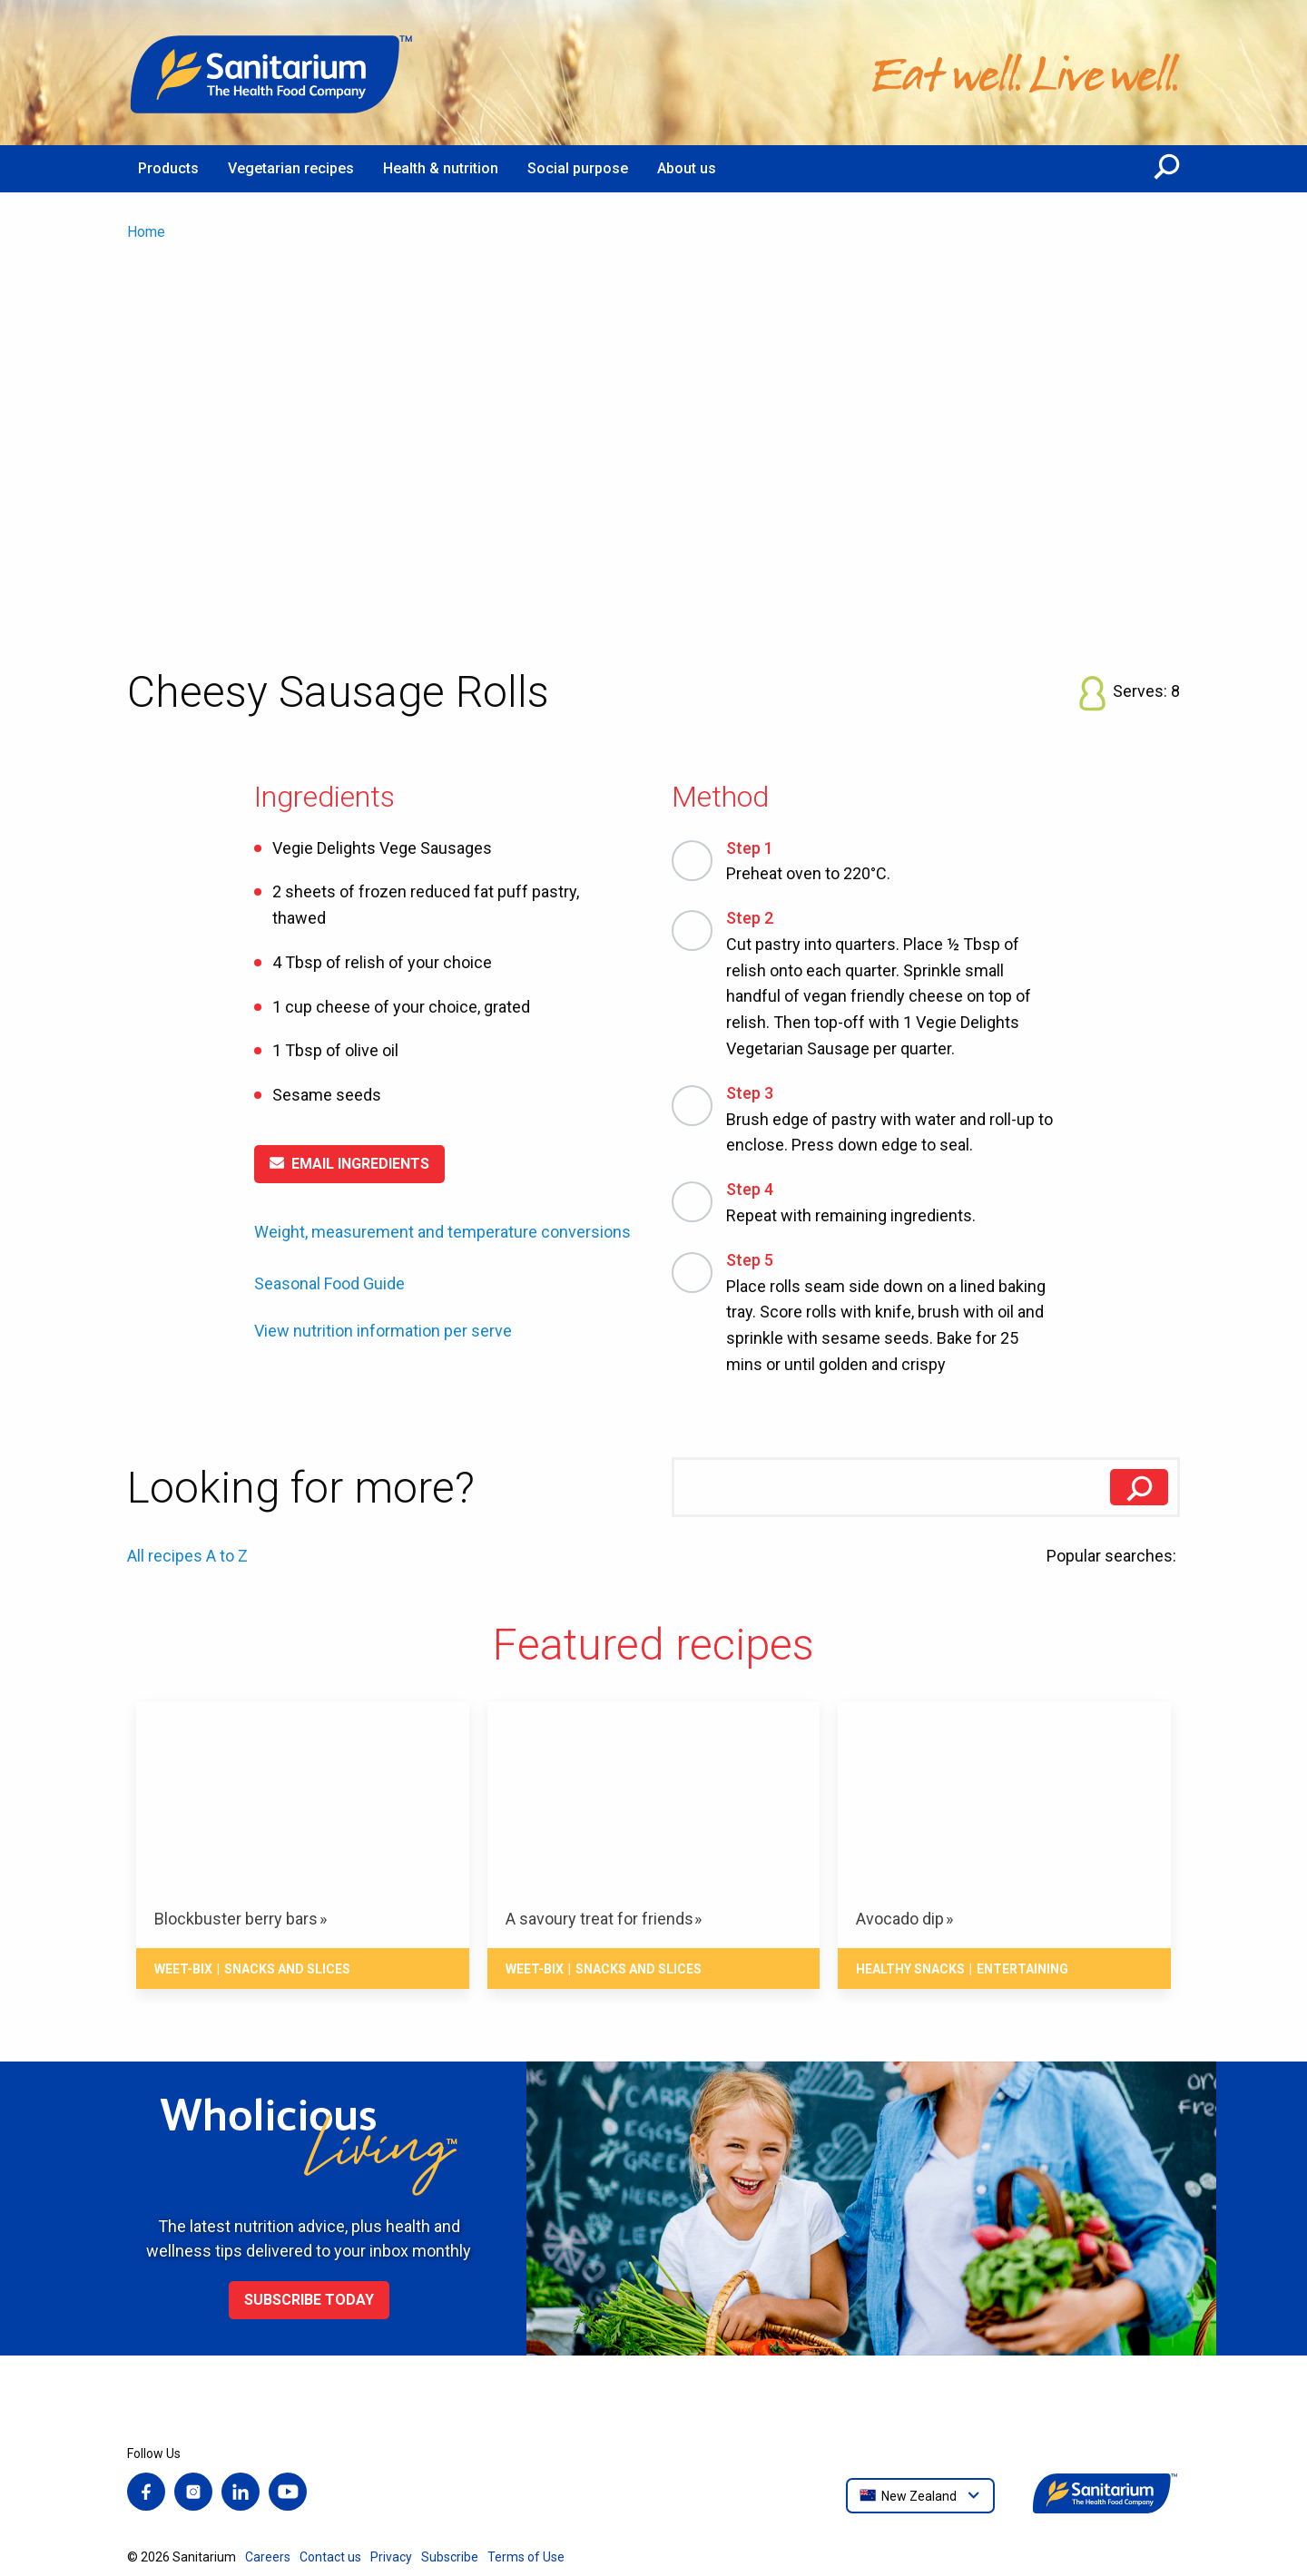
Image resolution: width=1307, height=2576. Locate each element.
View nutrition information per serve (383, 1331)
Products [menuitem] (168, 168)
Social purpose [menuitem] (577, 168)
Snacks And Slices (287, 1969)
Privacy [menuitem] (391, 2557)
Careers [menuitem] (267, 2557)
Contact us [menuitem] (330, 2557)
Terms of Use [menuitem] (526, 2557)
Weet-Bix (183, 1969)
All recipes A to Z (187, 1555)
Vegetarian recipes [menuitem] (291, 168)
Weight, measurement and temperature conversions (442, 1231)
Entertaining (1022, 1969)
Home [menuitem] (146, 231)
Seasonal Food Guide (329, 1283)
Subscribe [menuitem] (449, 2557)
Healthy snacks (910, 1969)
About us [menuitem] (686, 168)
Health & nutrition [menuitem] (440, 168)
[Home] (272, 72)
